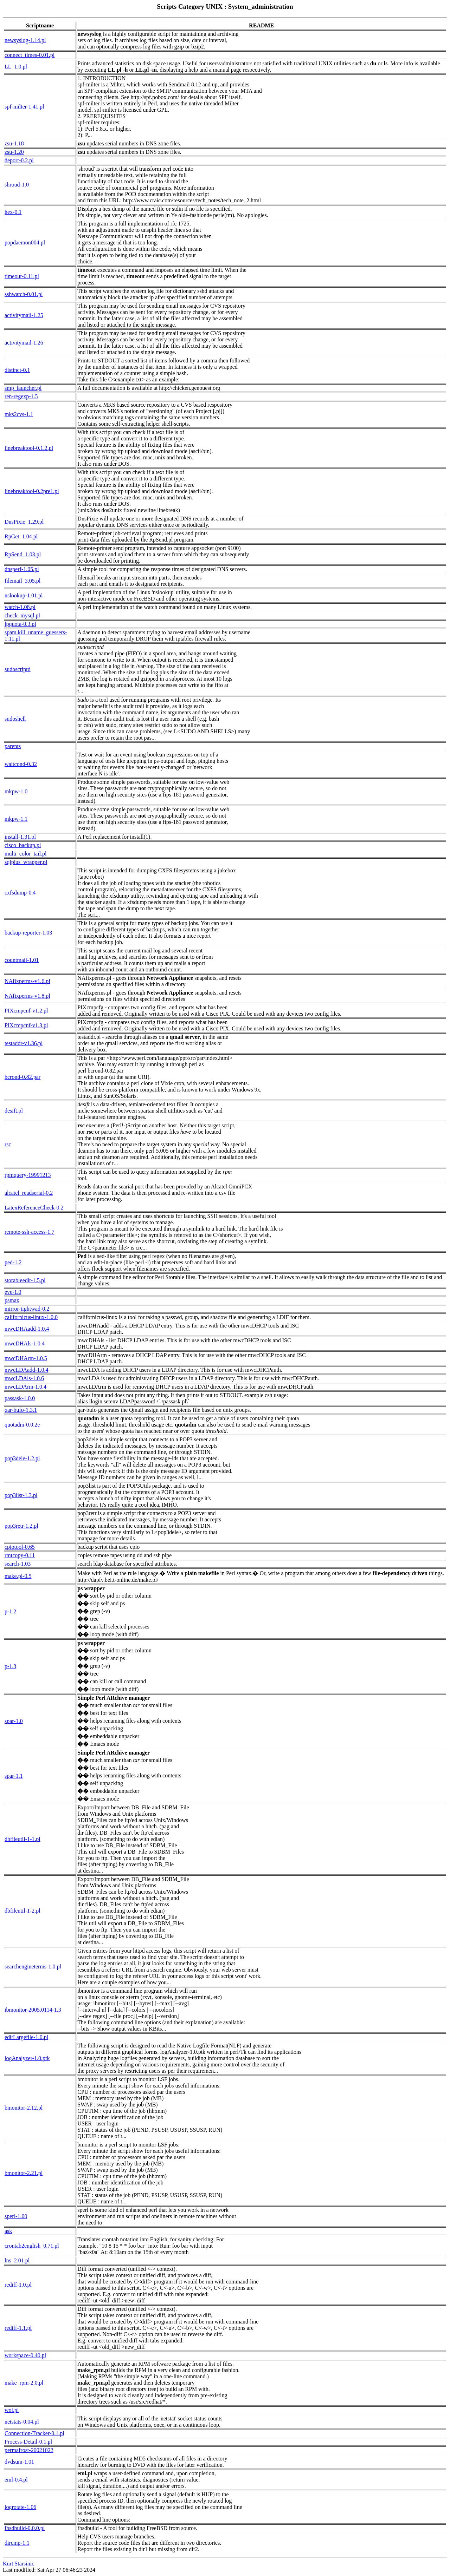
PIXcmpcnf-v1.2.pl (26, 1011)
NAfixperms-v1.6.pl (27, 981)
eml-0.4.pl (16, 2480)
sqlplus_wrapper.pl (26, 862)
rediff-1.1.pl (18, 2328)
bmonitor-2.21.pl (24, 2173)
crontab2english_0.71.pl (32, 2246)
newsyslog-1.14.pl (25, 40)
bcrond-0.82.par (22, 1077)
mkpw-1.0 (16, 791)
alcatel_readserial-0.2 (29, 1193)
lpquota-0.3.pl (20, 624)
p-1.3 (10, 1666)
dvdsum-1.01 (19, 2462)
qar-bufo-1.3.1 (21, 1410)
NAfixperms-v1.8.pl (27, 996)
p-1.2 (10, 1611)
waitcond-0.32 (21, 764)
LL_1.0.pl (16, 67)
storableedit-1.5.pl (25, 1280)
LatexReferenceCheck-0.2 (34, 1208)
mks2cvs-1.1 (19, 414)
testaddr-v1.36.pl (24, 1043)
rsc (8, 1144)
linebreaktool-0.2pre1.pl (32, 491)
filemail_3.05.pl (22, 581)
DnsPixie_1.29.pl (24, 522)
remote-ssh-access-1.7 (29, 1232)
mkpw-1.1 (16, 819)
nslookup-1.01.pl (24, 595)
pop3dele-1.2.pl (22, 1458)
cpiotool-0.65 (20, 1547)
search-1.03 (18, 1564)
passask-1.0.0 (20, 1398)
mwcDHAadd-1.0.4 (27, 1329)
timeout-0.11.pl (22, 276)
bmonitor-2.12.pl (24, 2108)
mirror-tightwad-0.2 (27, 1309)
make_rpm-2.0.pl (24, 2383)
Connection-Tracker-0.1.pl (34, 2433)
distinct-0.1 (17, 370)
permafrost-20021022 (29, 2450)
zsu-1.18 (14, 143)
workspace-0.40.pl (25, 2355)
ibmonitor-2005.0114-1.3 (33, 2010)
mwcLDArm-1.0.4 (25, 1387)
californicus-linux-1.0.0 (31, 1317)
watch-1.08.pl (20, 607)
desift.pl (14, 1111)
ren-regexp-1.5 (21, 396)
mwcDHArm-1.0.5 (26, 1358)
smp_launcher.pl (23, 388)
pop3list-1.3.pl (21, 1495)
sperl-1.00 (16, 2216)
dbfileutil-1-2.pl (22, 1911)
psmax (12, 1300)
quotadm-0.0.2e (22, 1425)
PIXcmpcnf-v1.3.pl (26, 1025)
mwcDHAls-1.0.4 (25, 1343)
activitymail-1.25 (24, 315)
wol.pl (12, 2410)
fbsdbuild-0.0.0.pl (25, 2528)
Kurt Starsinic (18, 2564)
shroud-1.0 (17, 185)
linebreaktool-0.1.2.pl (29, 448)
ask (8, 2231)
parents (13, 746)
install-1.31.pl (20, 837)
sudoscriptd (18, 669)
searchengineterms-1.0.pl (33, 1966)
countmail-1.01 (22, 960)
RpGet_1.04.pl (21, 536)
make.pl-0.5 (18, 1576)
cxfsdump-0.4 (20, 893)
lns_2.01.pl (17, 2260)
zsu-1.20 (14, 152)
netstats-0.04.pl (22, 2422)
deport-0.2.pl (19, 160)
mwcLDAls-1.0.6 (24, 1378)
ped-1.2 (13, 1262)
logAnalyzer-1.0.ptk (27, 2058)
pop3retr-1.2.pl (21, 1526)
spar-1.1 (14, 1776)
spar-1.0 (14, 1721)
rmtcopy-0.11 (20, 1555)
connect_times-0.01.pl (29, 55)
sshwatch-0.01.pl (24, 294)
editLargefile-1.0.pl (26, 2037)
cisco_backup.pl (23, 845)
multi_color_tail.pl (26, 854)
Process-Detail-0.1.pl (28, 2442)
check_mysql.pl (22, 615)
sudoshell (15, 719)
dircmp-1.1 (17, 2543)
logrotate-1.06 (20, 2507)
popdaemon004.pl (25, 242)
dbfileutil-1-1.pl (22, 1839)
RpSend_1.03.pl (23, 554)
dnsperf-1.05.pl (22, 569)
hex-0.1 (13, 212)
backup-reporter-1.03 (28, 933)
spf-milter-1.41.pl (24, 107)
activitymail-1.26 (24, 343)
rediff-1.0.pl (18, 2285)
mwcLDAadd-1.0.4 (26, 1370)
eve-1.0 (13, 1292)
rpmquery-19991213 (28, 1175)
